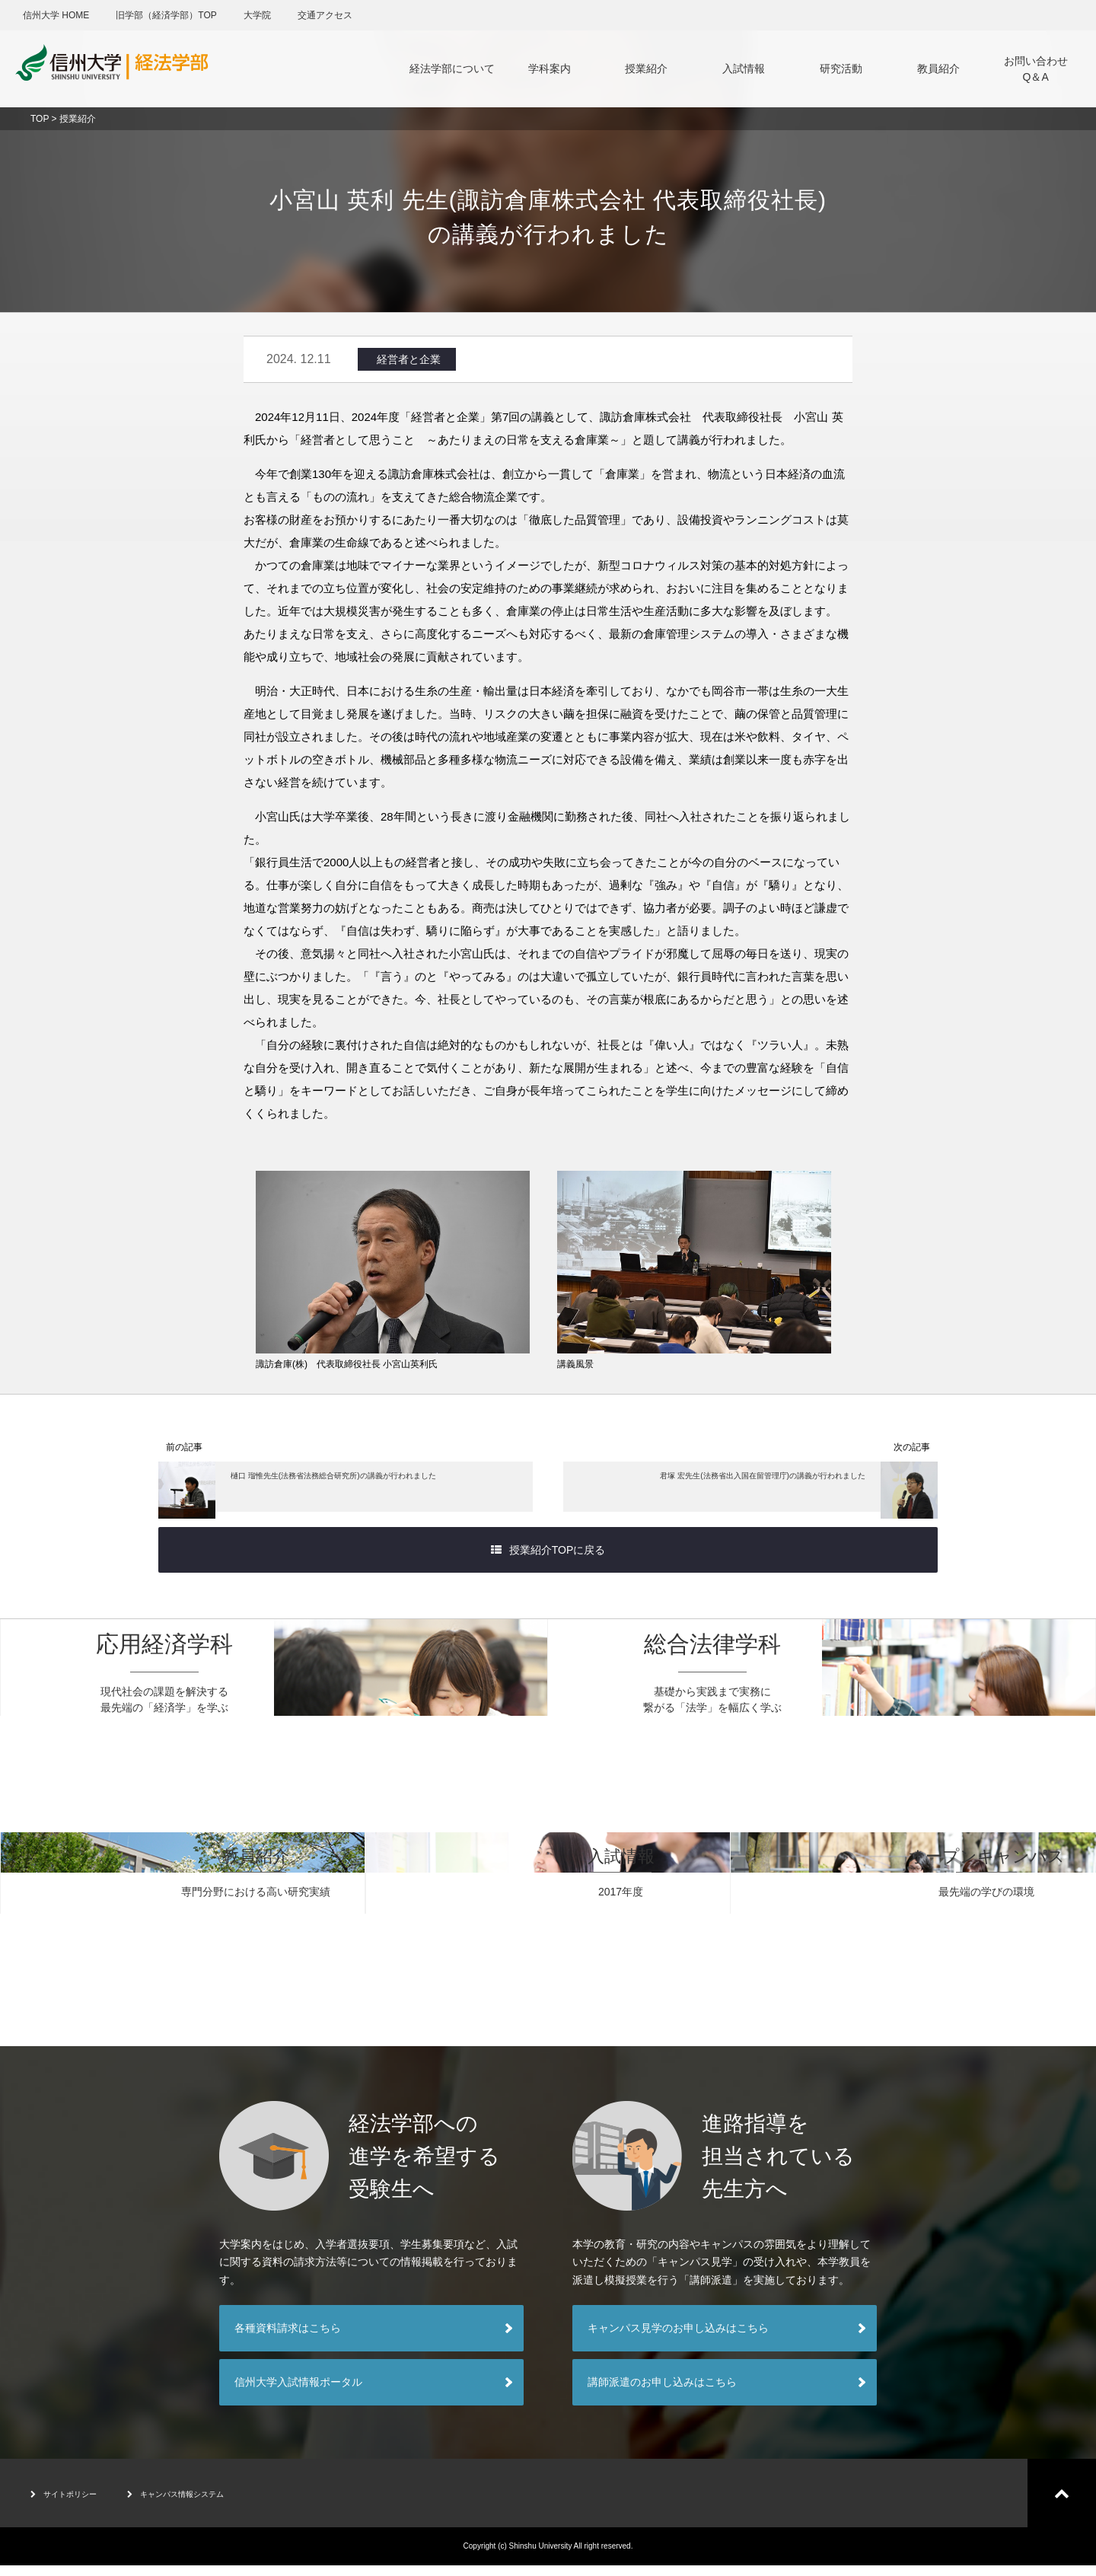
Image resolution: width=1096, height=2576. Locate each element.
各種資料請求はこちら (287, 2338)
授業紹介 (646, 68)
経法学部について (452, 68)
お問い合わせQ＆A (1036, 69)
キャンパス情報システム (213, 2504)
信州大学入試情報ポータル (298, 2392)
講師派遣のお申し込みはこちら (662, 2392)
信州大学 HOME (56, 15)
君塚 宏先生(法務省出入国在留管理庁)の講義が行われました (763, 1493)
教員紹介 (938, 68)
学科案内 (549, 68)
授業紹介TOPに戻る (548, 1560)
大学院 (257, 15)
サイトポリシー (74, 2504)
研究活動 (841, 68)
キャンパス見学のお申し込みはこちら (678, 2338)
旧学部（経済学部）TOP (166, 15)
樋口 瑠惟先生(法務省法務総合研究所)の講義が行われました (332, 1493)
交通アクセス (325, 15)
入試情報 (743, 68)
